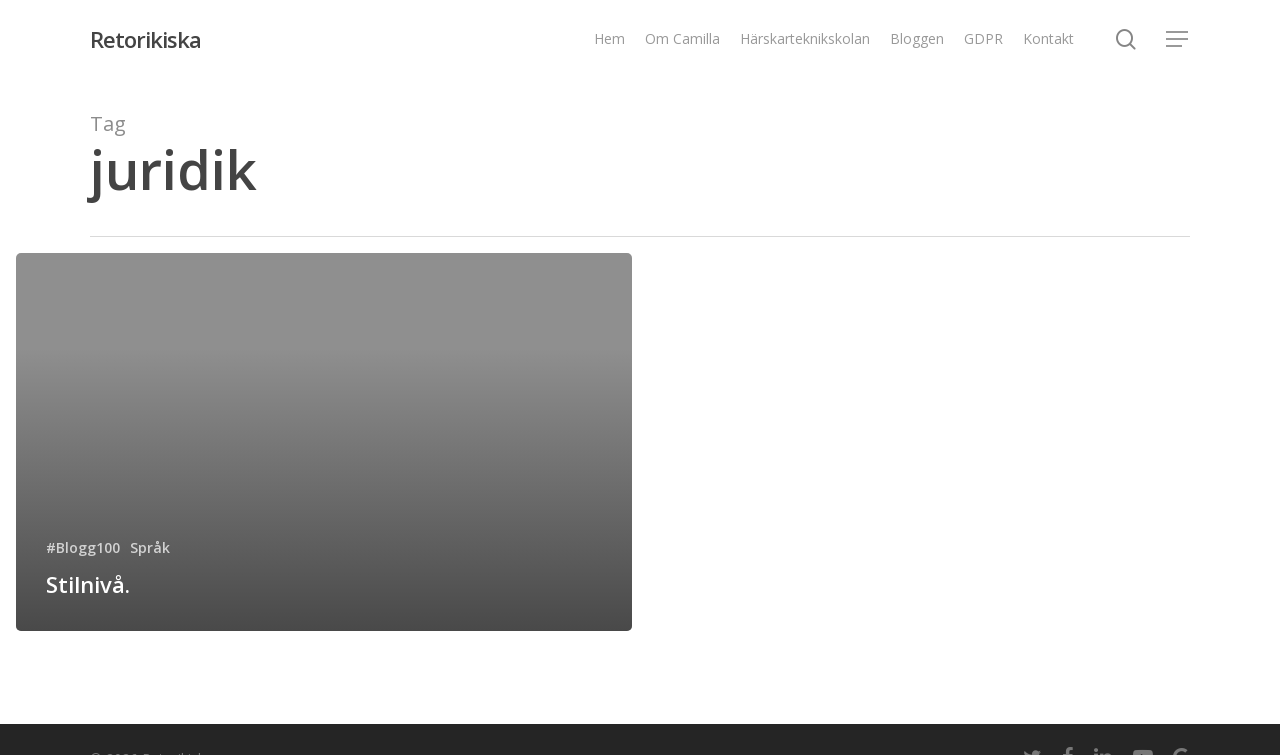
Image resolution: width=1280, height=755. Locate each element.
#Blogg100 (83, 547)
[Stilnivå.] (324, 442)
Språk (150, 547)
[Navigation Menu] (1178, 39)
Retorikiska (145, 39)
